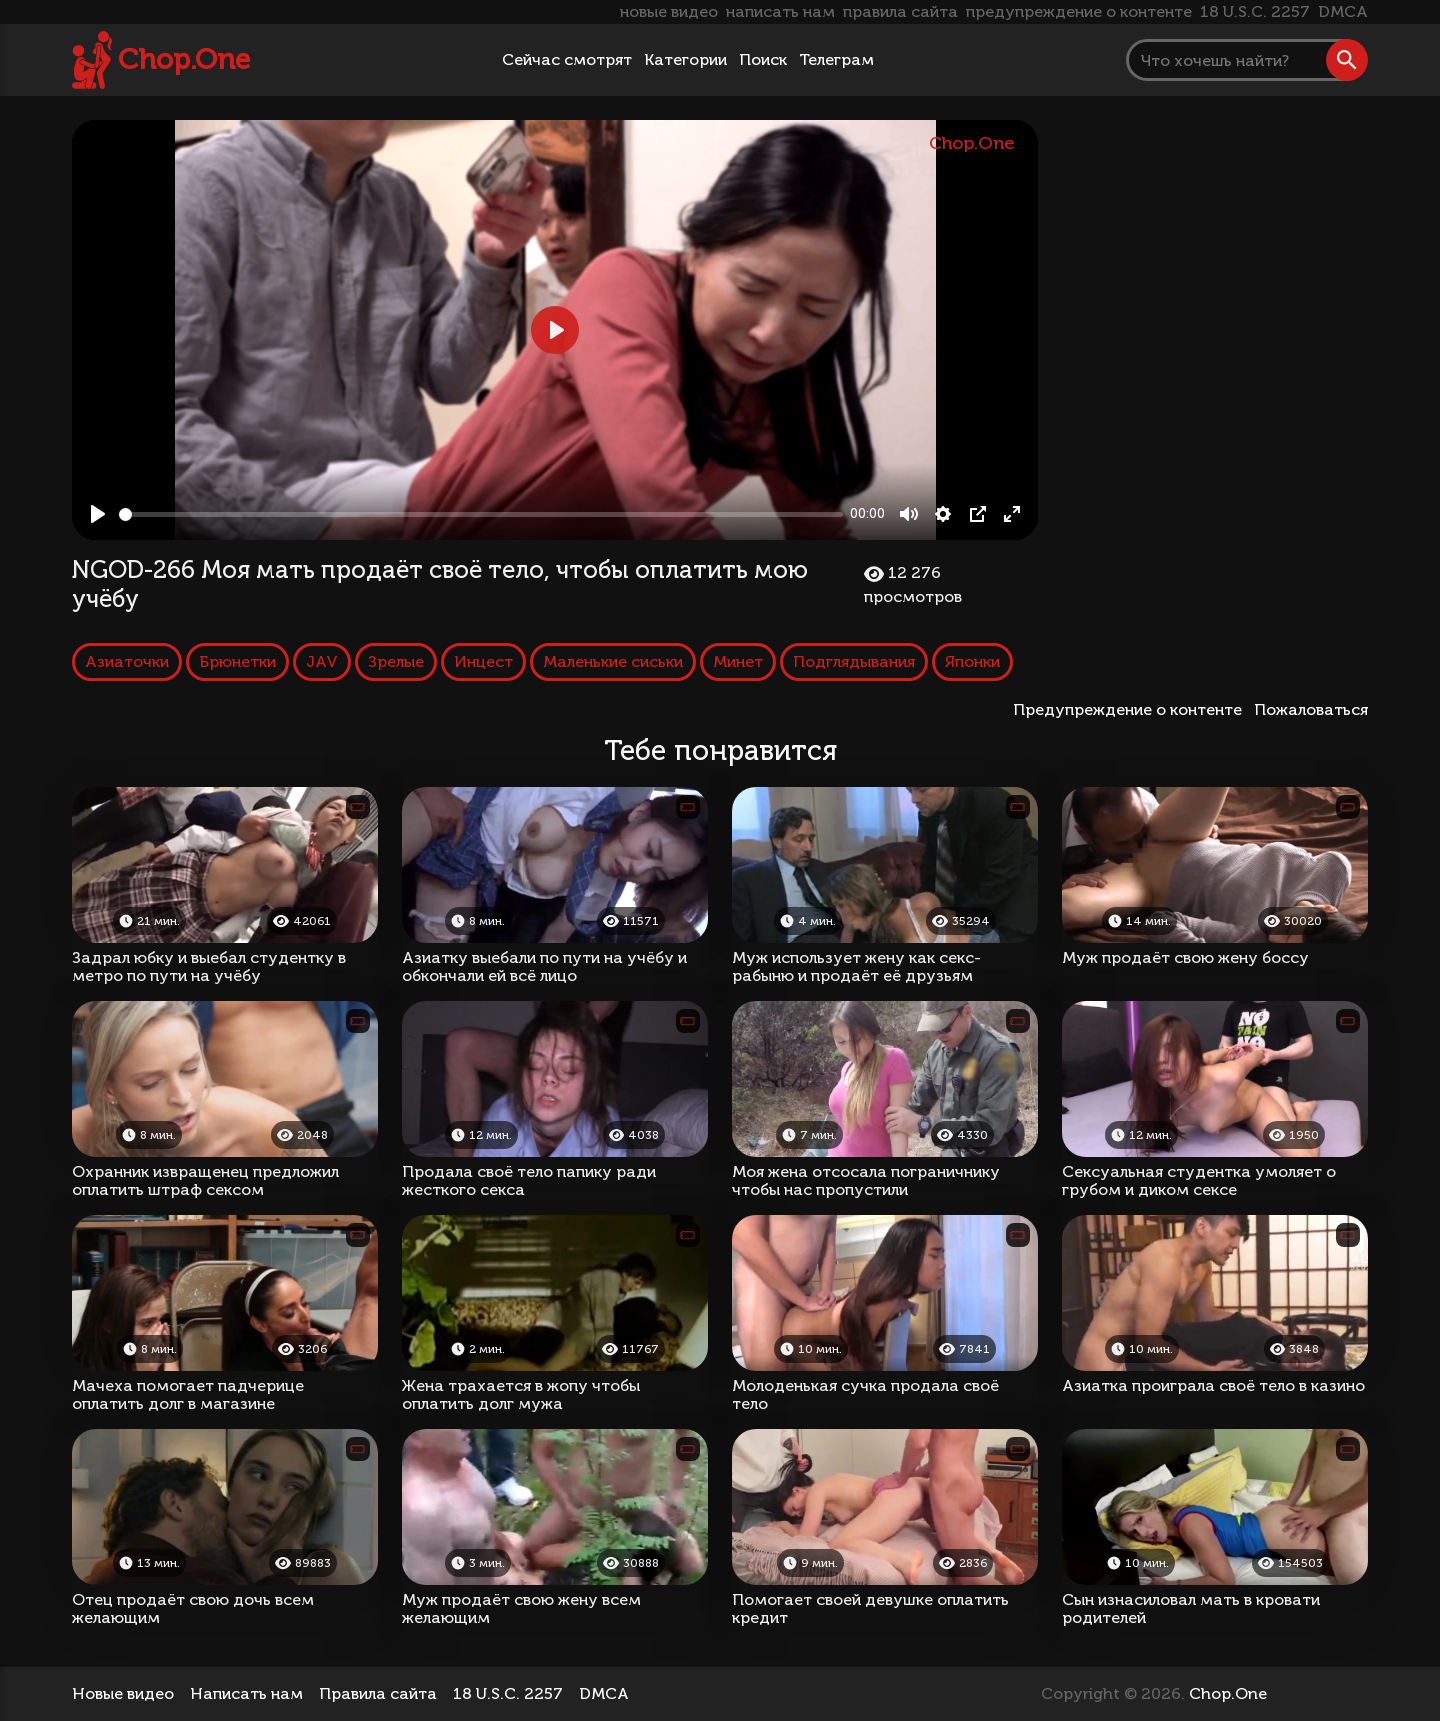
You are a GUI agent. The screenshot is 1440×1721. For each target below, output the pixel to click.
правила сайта (900, 11)
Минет (738, 661)
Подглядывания (854, 661)
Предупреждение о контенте (1131, 709)
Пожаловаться (1311, 709)
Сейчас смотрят (567, 59)
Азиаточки (127, 661)
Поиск (763, 59)
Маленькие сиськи (613, 661)
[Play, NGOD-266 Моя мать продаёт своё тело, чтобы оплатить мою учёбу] (98, 514)
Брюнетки (237, 661)
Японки (972, 661)
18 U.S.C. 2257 (1255, 11)
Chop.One (184, 59)
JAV (322, 661)
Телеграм (836, 59)
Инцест (483, 661)
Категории (685, 59)
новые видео (669, 11)
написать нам (780, 11)
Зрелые (396, 661)
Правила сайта (378, 1693)
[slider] (481, 514)
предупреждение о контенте (1079, 11)
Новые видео (123, 1693)
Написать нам (246, 1693)
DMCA (1343, 11)
